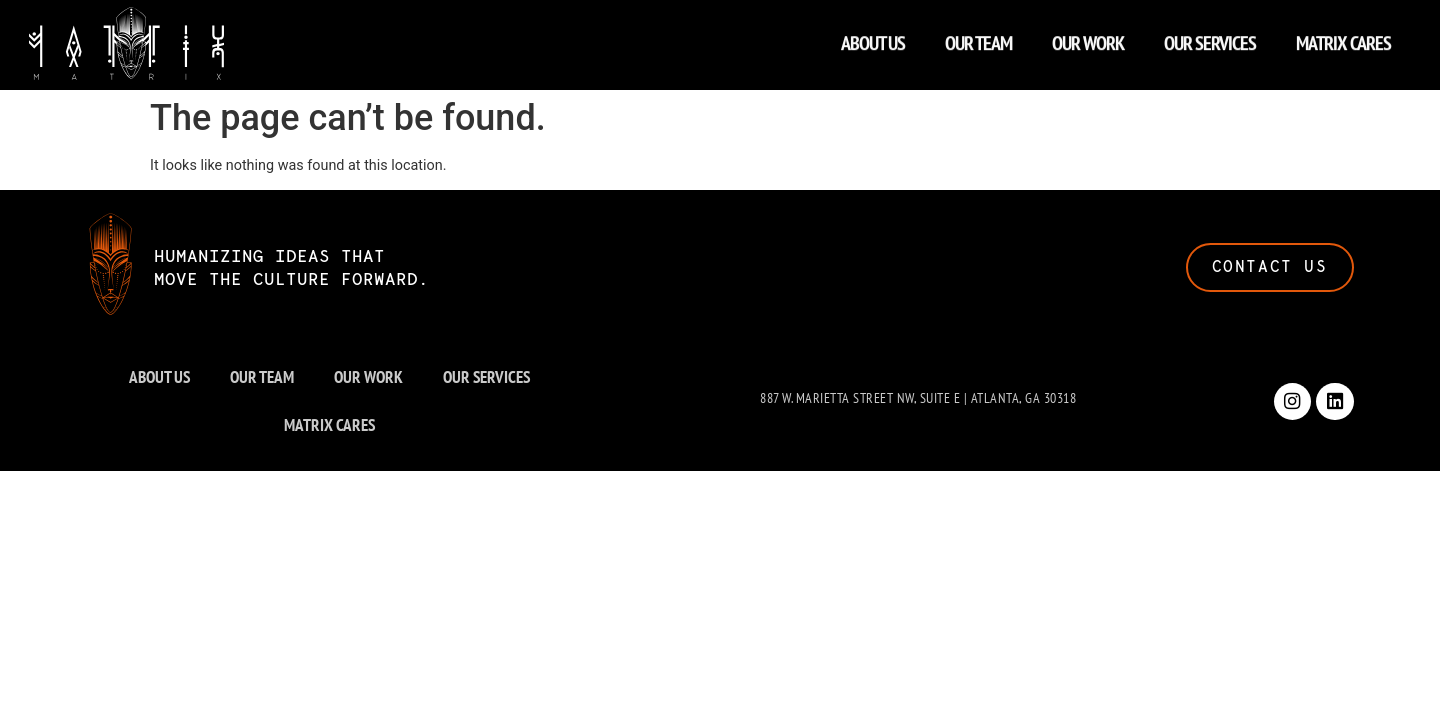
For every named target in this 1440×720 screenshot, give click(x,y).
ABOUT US (873, 38)
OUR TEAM (978, 38)
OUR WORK (1088, 38)
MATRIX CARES (1343, 38)
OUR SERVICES (1210, 38)
